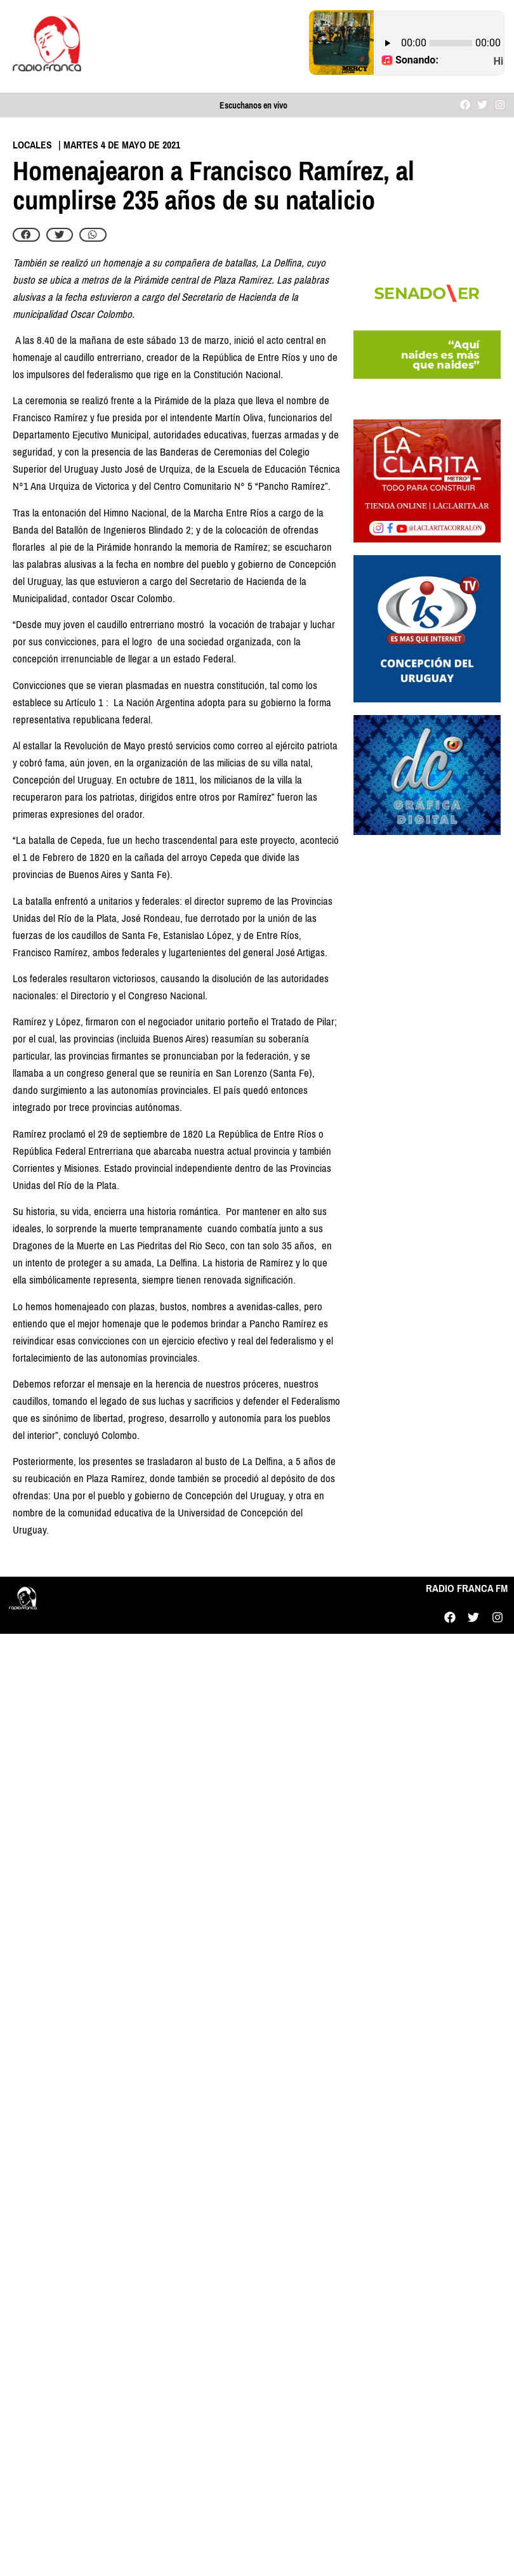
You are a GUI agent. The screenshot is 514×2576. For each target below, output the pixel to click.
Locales (32, 145)
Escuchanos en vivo (253, 106)
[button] (26, 235)
